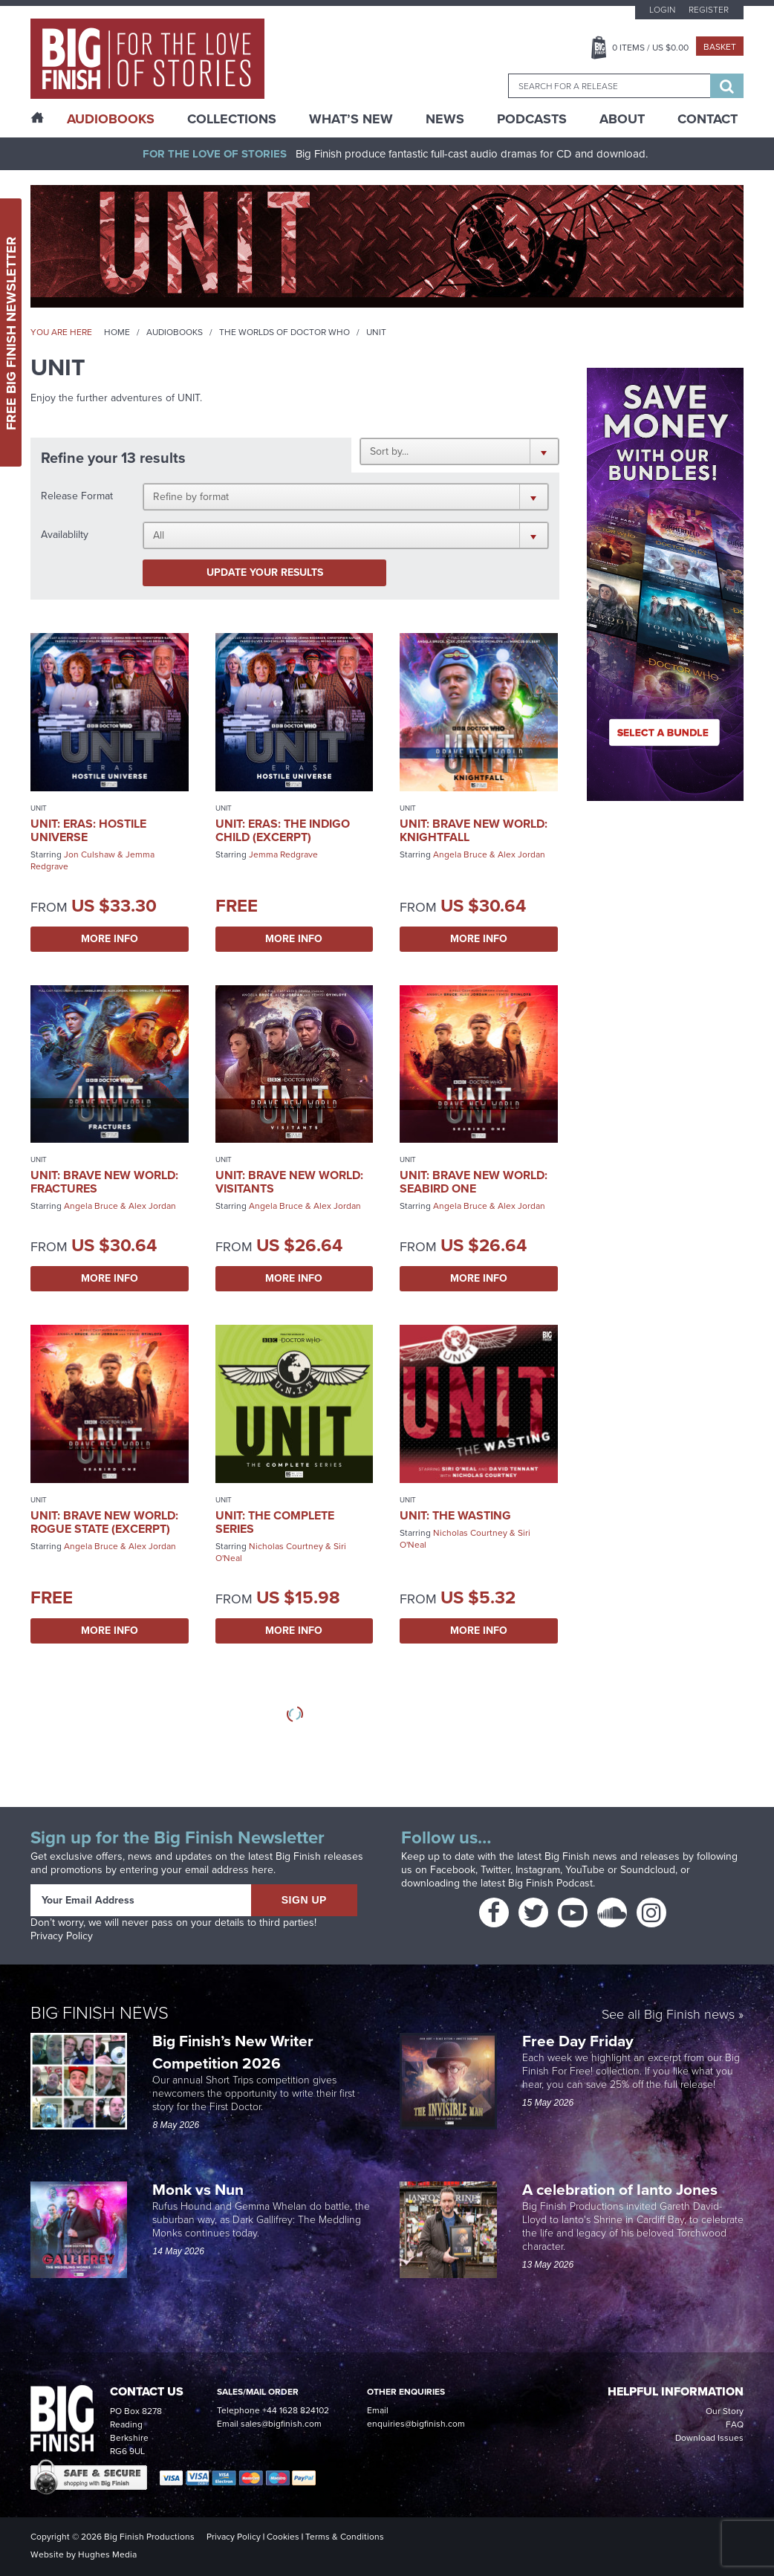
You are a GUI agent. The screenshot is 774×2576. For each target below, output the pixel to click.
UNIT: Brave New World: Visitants (289, 1182)
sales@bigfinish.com (281, 2423)
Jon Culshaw (89, 854)
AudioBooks (111, 119)
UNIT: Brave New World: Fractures (104, 1182)
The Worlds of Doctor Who (284, 332)
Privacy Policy (61, 1936)
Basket (719, 46)
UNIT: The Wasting (455, 1515)
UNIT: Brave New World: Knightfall (473, 830)
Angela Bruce (460, 854)
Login (662, 9)
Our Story (725, 2411)
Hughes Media (107, 2554)
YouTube (585, 1870)
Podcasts (532, 119)
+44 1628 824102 (295, 2410)
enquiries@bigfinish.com (416, 2423)
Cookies (283, 2536)
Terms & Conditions (344, 2536)
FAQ (735, 2424)
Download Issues (709, 2437)
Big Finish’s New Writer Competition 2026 (232, 2051)
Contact (707, 119)
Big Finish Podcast (550, 1883)
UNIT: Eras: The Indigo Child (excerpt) (282, 830)
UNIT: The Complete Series (274, 1522)
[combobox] (609, 86)
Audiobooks (174, 332)
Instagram (538, 1870)
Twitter (495, 1870)
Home (117, 332)
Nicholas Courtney (286, 1546)
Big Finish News (99, 2012)
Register (709, 9)
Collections (231, 119)
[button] (459, 451)
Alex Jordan (521, 854)
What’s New (351, 119)
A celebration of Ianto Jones (621, 2189)
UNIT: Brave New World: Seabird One (473, 1182)
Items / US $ (650, 47)
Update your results (264, 572)
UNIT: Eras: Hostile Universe (88, 830)
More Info (109, 939)
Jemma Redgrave (283, 854)
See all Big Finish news (668, 2015)
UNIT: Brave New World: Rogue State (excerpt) (104, 1522)
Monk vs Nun (199, 2189)
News (445, 119)
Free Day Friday (578, 2040)
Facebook (452, 1870)
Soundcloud (647, 1870)
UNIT (38, 808)
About (622, 119)
